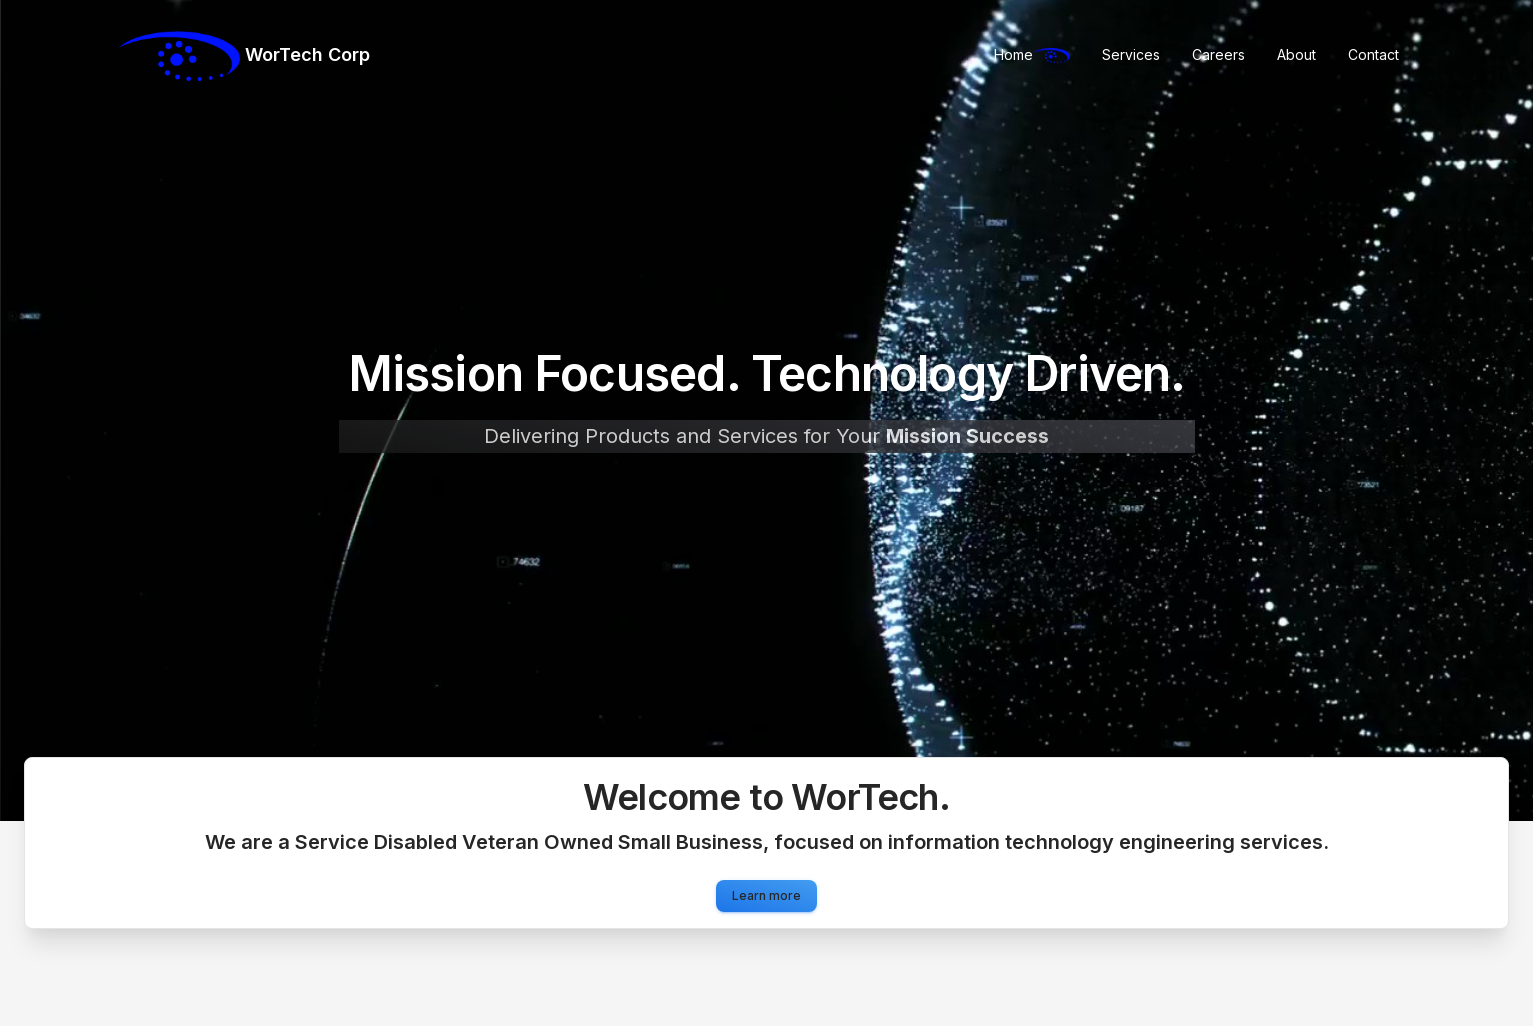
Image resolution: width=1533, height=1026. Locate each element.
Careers (1218, 54)
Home (1032, 54)
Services (1131, 54)
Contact (1373, 54)
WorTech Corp (245, 56)
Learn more (766, 895)
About (1296, 54)
